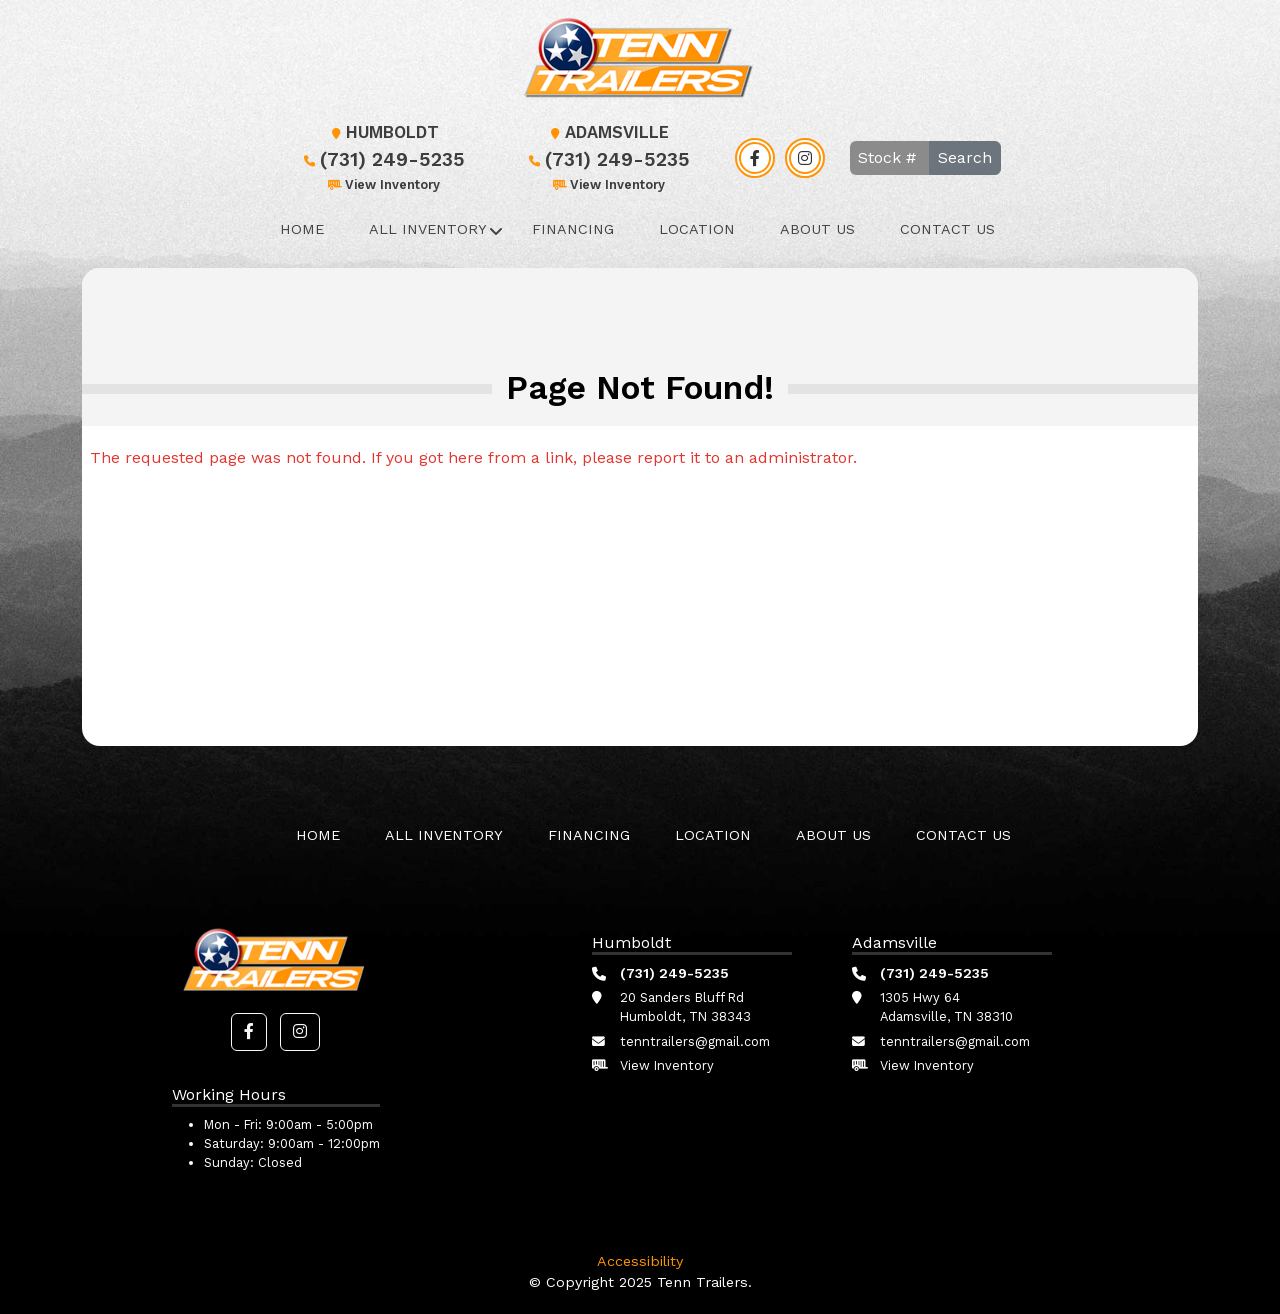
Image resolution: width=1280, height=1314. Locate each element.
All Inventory (428, 229)
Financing (573, 229)
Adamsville (607, 132)
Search (965, 157)
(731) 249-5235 (382, 159)
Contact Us (947, 229)
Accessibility (640, 1261)
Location (697, 229)
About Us (817, 229)
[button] (249, 1032)
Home (302, 229)
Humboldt (382, 132)
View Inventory (382, 184)
